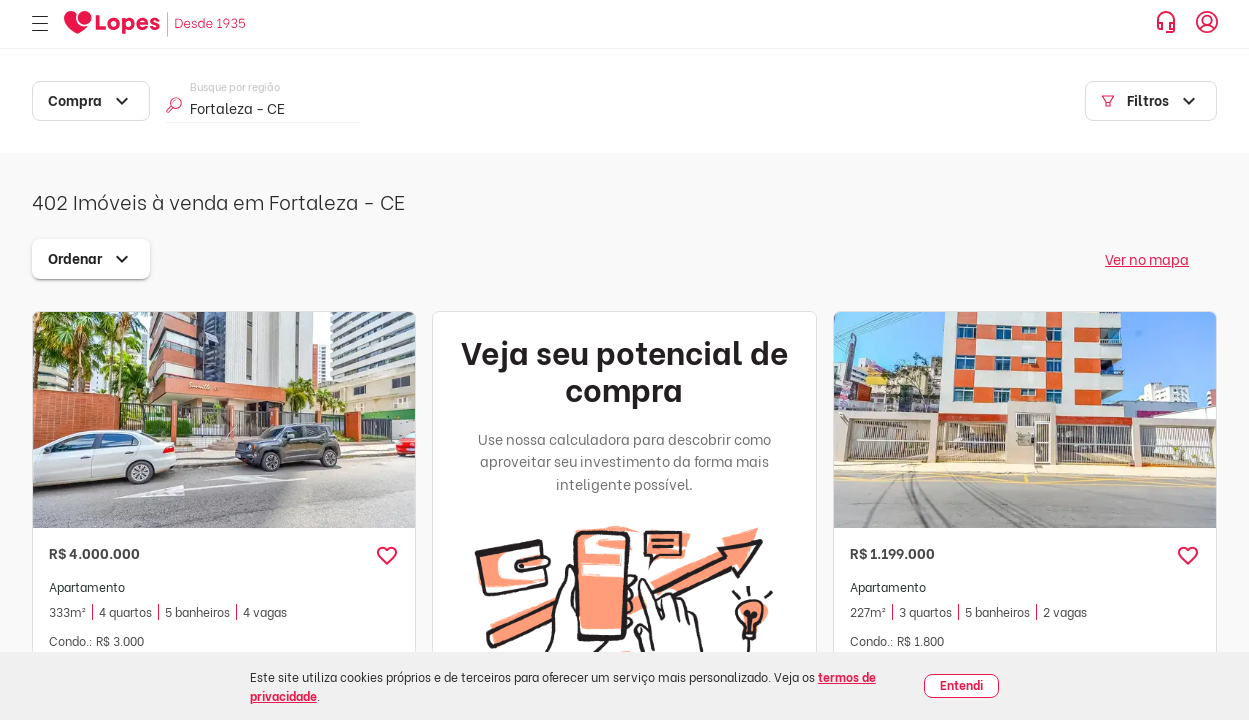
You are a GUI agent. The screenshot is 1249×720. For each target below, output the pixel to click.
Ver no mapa (1147, 258)
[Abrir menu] (40, 24)
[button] (387, 556)
